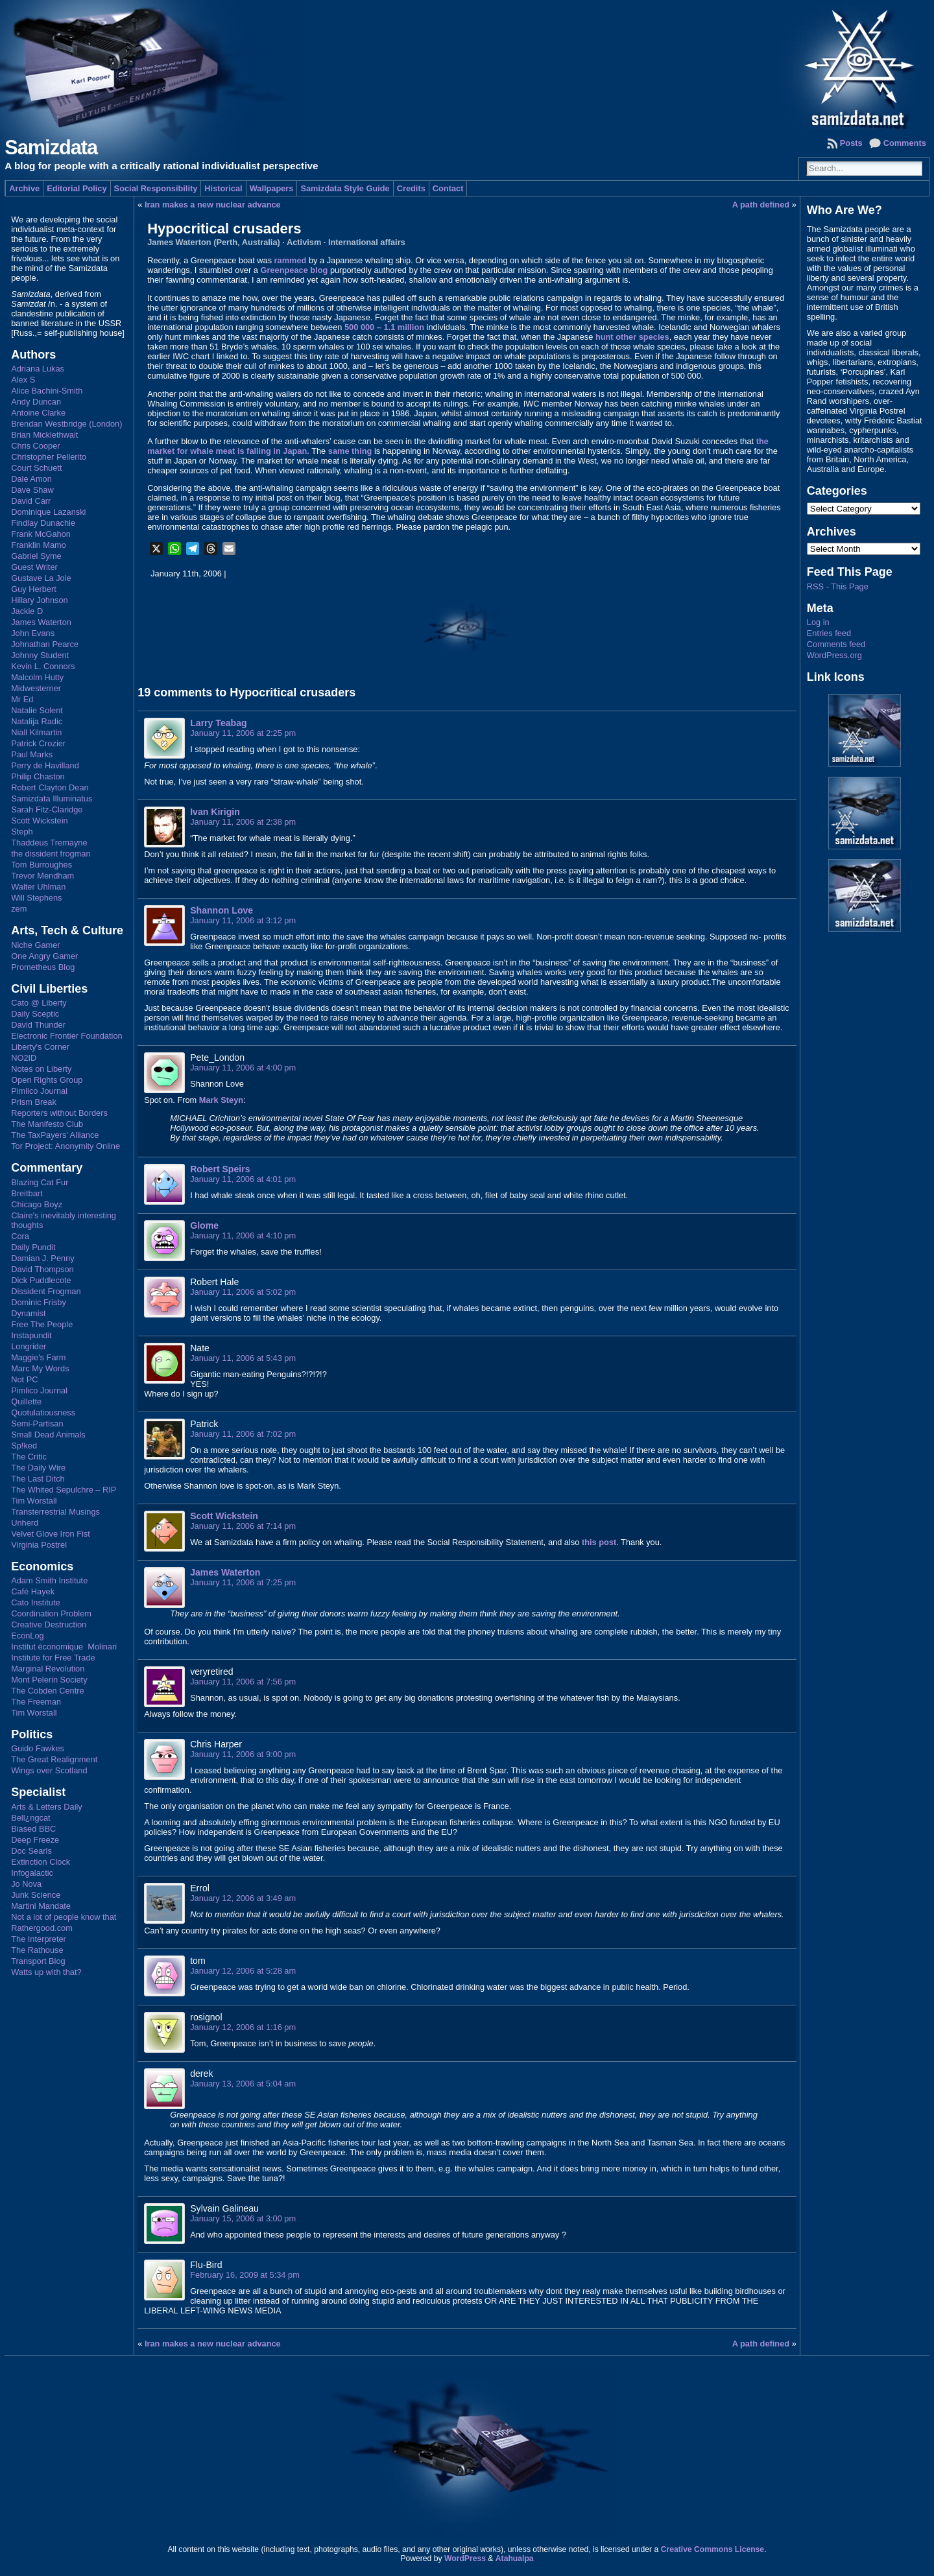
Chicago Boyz (36, 1204)
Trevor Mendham (42, 875)
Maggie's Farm (38, 1357)
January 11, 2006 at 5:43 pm (243, 1358)
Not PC (24, 1379)
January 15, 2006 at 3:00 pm (243, 2218)
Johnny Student (40, 655)
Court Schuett (36, 468)
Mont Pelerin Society (49, 1679)
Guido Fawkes (37, 1748)
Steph (21, 831)
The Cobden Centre (47, 1691)
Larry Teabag (218, 723)
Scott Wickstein (39, 820)
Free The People (42, 1324)
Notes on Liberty (41, 1069)
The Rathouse (37, 1950)
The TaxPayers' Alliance (55, 1135)
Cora (20, 1236)
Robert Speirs (220, 1169)
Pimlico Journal (39, 1091)
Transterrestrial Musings (55, 1512)
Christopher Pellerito (48, 457)
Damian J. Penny (42, 1258)
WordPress (465, 2558)
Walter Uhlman (38, 887)
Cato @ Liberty (39, 1003)
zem (19, 909)
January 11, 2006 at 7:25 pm (243, 1582)
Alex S (23, 379)
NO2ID (23, 1058)
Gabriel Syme (36, 556)
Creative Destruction (48, 1624)
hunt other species (632, 337)
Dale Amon (31, 479)
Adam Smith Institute (49, 1580)
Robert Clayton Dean (50, 787)
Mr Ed (22, 699)
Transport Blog (38, 1961)
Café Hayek (32, 1591)
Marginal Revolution (47, 1668)
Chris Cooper (35, 446)
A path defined (760, 204)
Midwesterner (36, 688)
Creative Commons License (712, 2549)
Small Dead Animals (48, 1434)
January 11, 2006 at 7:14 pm (243, 1526)
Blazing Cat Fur (39, 1182)
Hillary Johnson (39, 600)
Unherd (24, 1523)
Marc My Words (40, 1368)
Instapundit (31, 1335)
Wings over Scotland (49, 1770)
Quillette (26, 1401)
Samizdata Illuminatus (51, 798)
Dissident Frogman (45, 1291)
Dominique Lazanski (48, 512)
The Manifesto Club (47, 1124)
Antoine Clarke (38, 413)
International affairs (366, 242)
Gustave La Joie (41, 578)
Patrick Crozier (38, 743)
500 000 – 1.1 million (384, 327)
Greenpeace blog (294, 270)
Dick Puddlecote (41, 1280)
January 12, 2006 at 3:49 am (243, 1898)
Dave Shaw (32, 490)
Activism (304, 242)
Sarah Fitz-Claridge (46, 809)
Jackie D (27, 611)
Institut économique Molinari (64, 1646)
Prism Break (33, 1102)
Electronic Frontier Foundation (66, 1036)
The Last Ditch (38, 1478)
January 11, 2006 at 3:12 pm (243, 920)
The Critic (29, 1456)
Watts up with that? (46, 1972)
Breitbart (26, 1193)
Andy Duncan (36, 402)
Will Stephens (36, 898)
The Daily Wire (38, 1467)
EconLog (27, 1635)
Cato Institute (35, 1602)
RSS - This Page (837, 586)
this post (599, 1542)
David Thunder (38, 1025)
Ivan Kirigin (215, 812)
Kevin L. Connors (43, 666)
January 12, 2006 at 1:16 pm (243, 2027)
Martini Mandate (41, 1906)
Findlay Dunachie (43, 523)
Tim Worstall (33, 1501)
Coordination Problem (51, 1613)
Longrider (28, 1346)
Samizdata (51, 147)
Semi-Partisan (37, 1423)
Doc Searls (31, 1851)
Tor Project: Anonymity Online (65, 1146)
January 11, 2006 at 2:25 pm (243, 733)
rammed (290, 260)
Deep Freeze (35, 1840)
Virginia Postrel (39, 1545)
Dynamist (28, 1313)
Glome (204, 1225)
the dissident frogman (50, 853)
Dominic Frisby (38, 1302)
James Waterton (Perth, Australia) (213, 242)
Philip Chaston (38, 776)
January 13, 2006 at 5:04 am (243, 2083)
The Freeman (36, 1702)
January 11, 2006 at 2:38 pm (243, 822)
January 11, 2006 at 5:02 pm (243, 1292)
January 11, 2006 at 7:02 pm (243, 1434)
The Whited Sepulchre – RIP (63, 1490)
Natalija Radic (36, 721)
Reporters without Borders (59, 1113)
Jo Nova (26, 1884)
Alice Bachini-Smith (46, 391)
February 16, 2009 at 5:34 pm (245, 2275)
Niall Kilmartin (36, 732)
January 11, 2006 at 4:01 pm (243, 1179)
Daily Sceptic (35, 1014)
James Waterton (41, 622)
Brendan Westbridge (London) (66, 424)
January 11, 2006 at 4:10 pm (243, 1235)
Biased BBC (33, 1829)
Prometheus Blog (43, 967)
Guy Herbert (33, 589)
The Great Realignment (54, 1759)
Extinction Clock (40, 1862)
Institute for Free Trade (53, 1657)
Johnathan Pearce (44, 644)
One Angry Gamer (44, 956)
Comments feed (836, 644)
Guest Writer (34, 567)
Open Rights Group (46, 1080)
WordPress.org (834, 655)
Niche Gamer (35, 945)
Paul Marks (32, 754)
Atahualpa (515, 2558)
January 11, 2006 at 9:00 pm (243, 1754)
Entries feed (829, 633)
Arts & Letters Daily (46, 1807)
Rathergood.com (42, 1928)
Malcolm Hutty (37, 677)
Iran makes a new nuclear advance (213, 204)
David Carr (31, 501)
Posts (851, 143)
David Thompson (42, 1269)
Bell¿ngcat (30, 1818)
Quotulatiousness (43, 1412)
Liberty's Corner (40, 1047)
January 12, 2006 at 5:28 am (243, 1971)
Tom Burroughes (41, 864)
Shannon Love (221, 910)
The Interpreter (38, 1939)
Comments (904, 143)
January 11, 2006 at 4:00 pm (243, 1067)
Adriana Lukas (37, 368)
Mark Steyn (221, 1100)
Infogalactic (32, 1873)
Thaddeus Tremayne (49, 842)
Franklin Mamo (38, 545)
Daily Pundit (33, 1247)
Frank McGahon (41, 534)
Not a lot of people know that (63, 1917)
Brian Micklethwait (44, 435)
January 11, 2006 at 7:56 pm (243, 1681)
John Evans (32, 633)
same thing (350, 451)
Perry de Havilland (45, 765)
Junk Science (35, 1895)
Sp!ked (24, 1445)
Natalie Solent (37, 710)
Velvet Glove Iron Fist (50, 1534)
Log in (818, 622)
